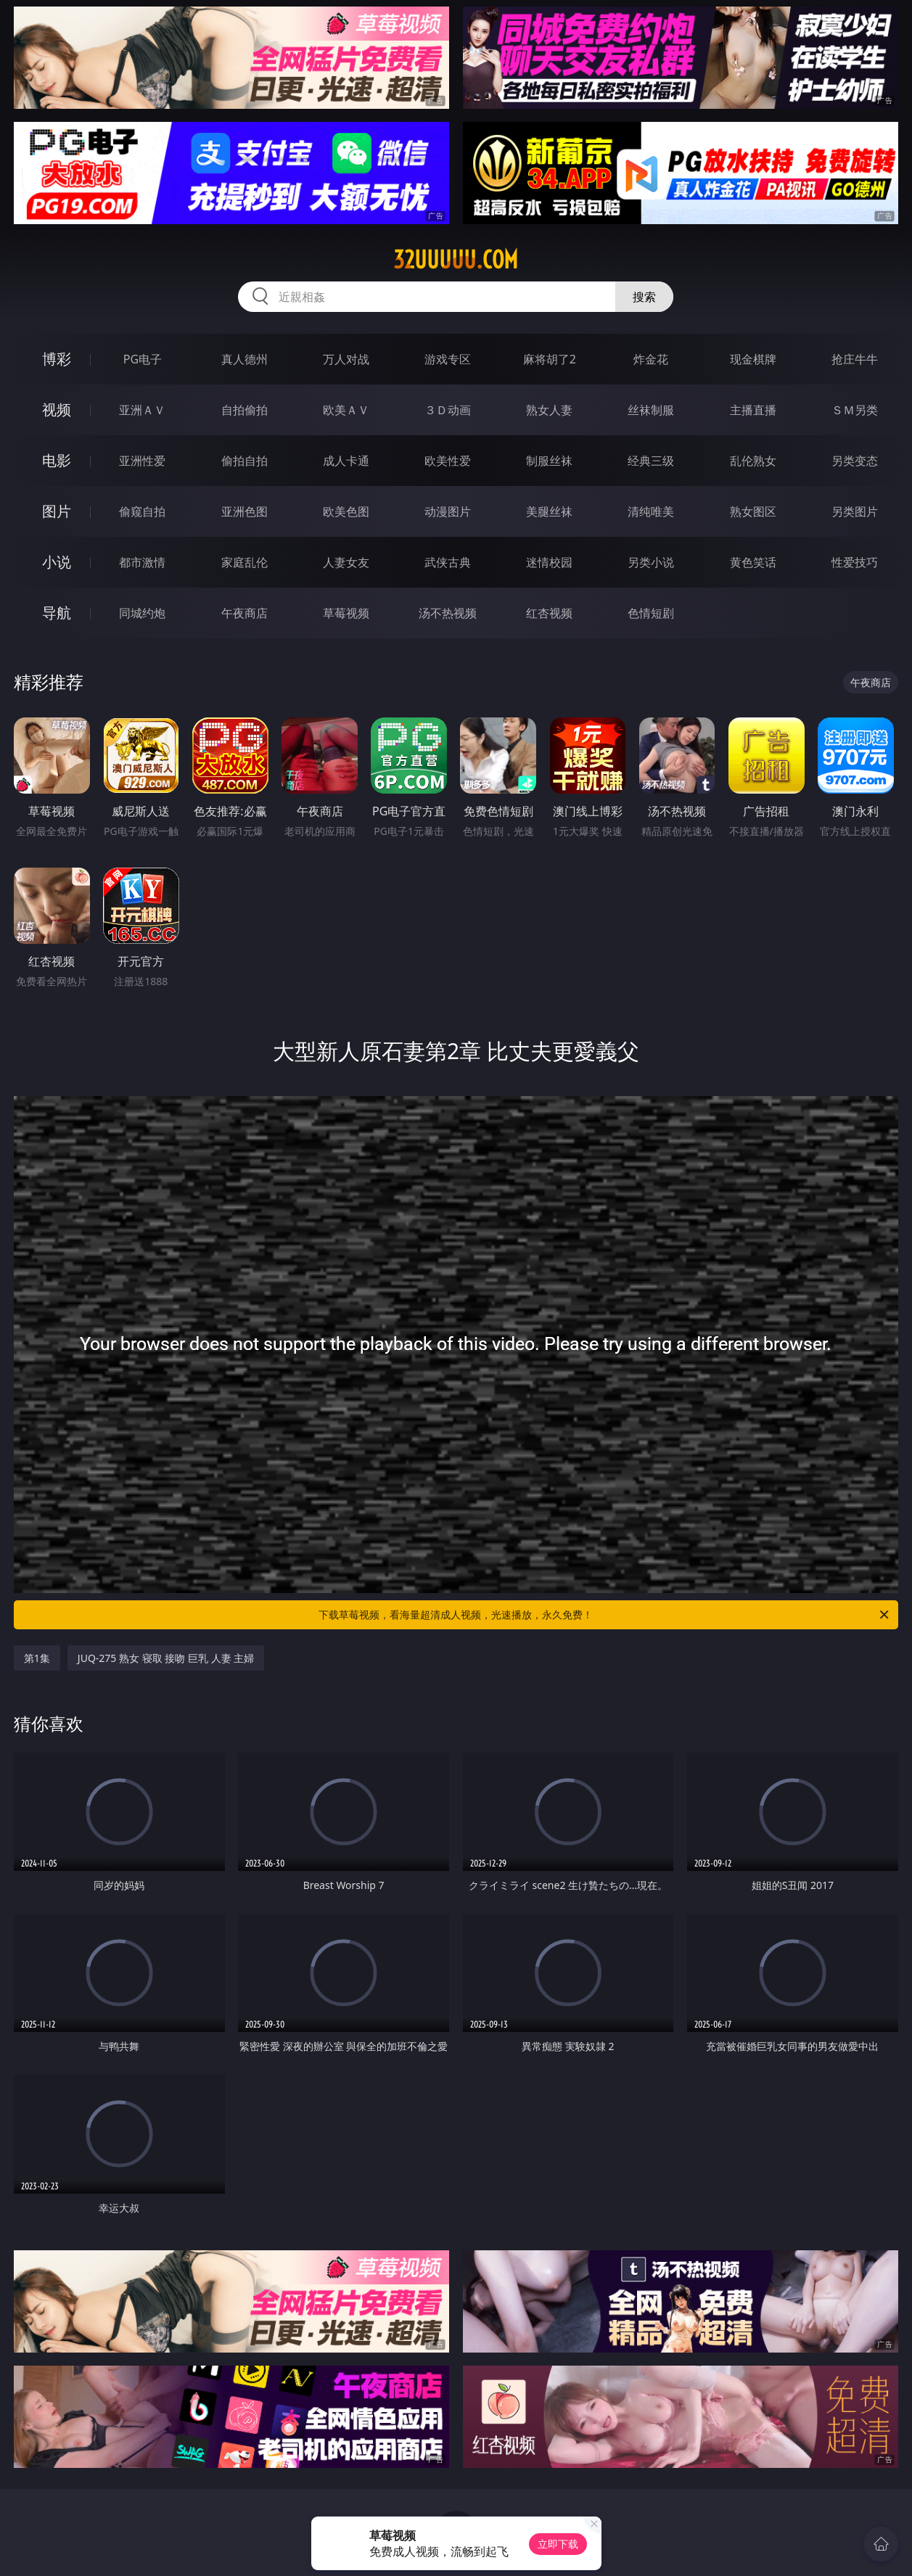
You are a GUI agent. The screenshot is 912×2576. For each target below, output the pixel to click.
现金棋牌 (753, 359)
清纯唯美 (651, 511)
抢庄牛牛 (854, 359)
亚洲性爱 (142, 461)
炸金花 (650, 359)
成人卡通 (346, 461)
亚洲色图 (244, 511)
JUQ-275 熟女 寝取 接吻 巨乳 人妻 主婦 (166, 1658)
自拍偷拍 (244, 410)
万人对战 (346, 359)
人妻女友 (346, 562)
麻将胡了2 (549, 359)
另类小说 (651, 562)
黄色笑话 (753, 562)
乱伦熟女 (753, 461)
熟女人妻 (549, 410)
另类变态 (854, 461)
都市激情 (142, 562)
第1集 (37, 1658)
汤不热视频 (448, 613)
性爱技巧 (854, 562)
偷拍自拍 (244, 461)
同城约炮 (142, 613)
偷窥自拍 (142, 511)
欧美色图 (346, 511)
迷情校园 (549, 562)
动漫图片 (447, 511)
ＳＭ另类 (854, 410)
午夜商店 (244, 613)
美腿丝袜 (549, 511)
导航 (56, 612)
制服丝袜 (549, 461)
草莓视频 (346, 613)
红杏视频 (549, 613)
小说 (56, 562)
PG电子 (142, 359)
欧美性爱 (447, 461)
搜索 (644, 297)
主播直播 (753, 410)
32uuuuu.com (455, 259)
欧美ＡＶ (346, 410)
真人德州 (244, 359)
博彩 (56, 359)
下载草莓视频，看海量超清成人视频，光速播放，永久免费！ (605, 1615)
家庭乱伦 (244, 562)
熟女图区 (753, 511)
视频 (56, 409)
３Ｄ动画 (447, 410)
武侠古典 (447, 562)
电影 (56, 460)
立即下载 (558, 2544)
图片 (56, 511)
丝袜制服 (651, 410)
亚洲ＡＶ (142, 410)
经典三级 (651, 461)
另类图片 (854, 511)
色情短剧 (651, 613)
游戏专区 (447, 359)
